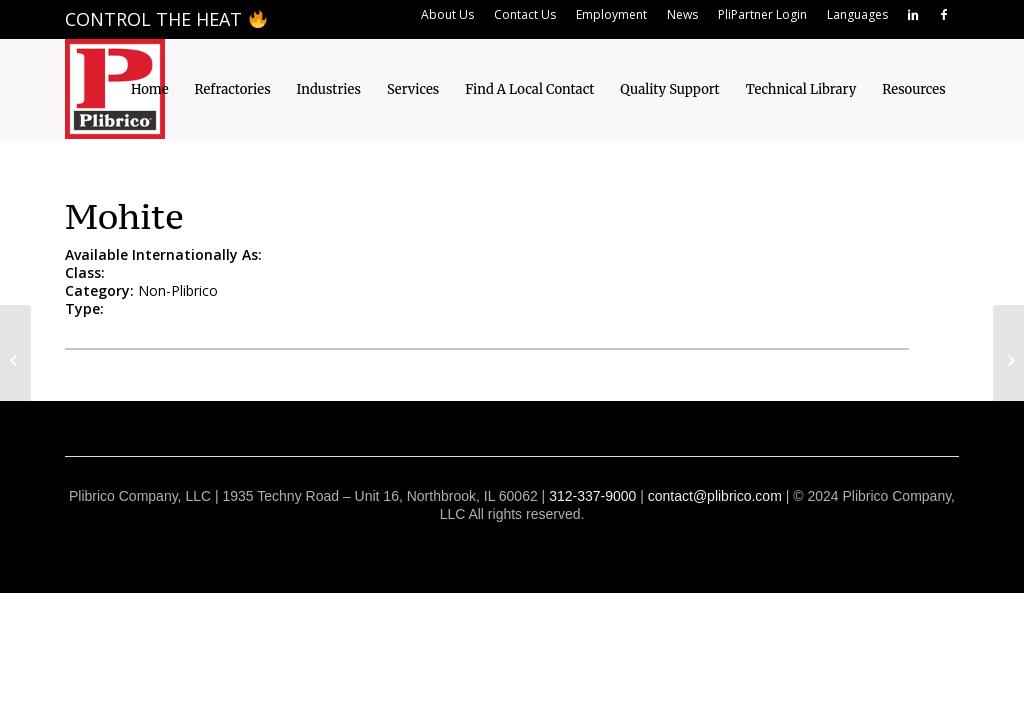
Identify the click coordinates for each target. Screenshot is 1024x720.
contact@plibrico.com (715, 496)
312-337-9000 (592, 496)
